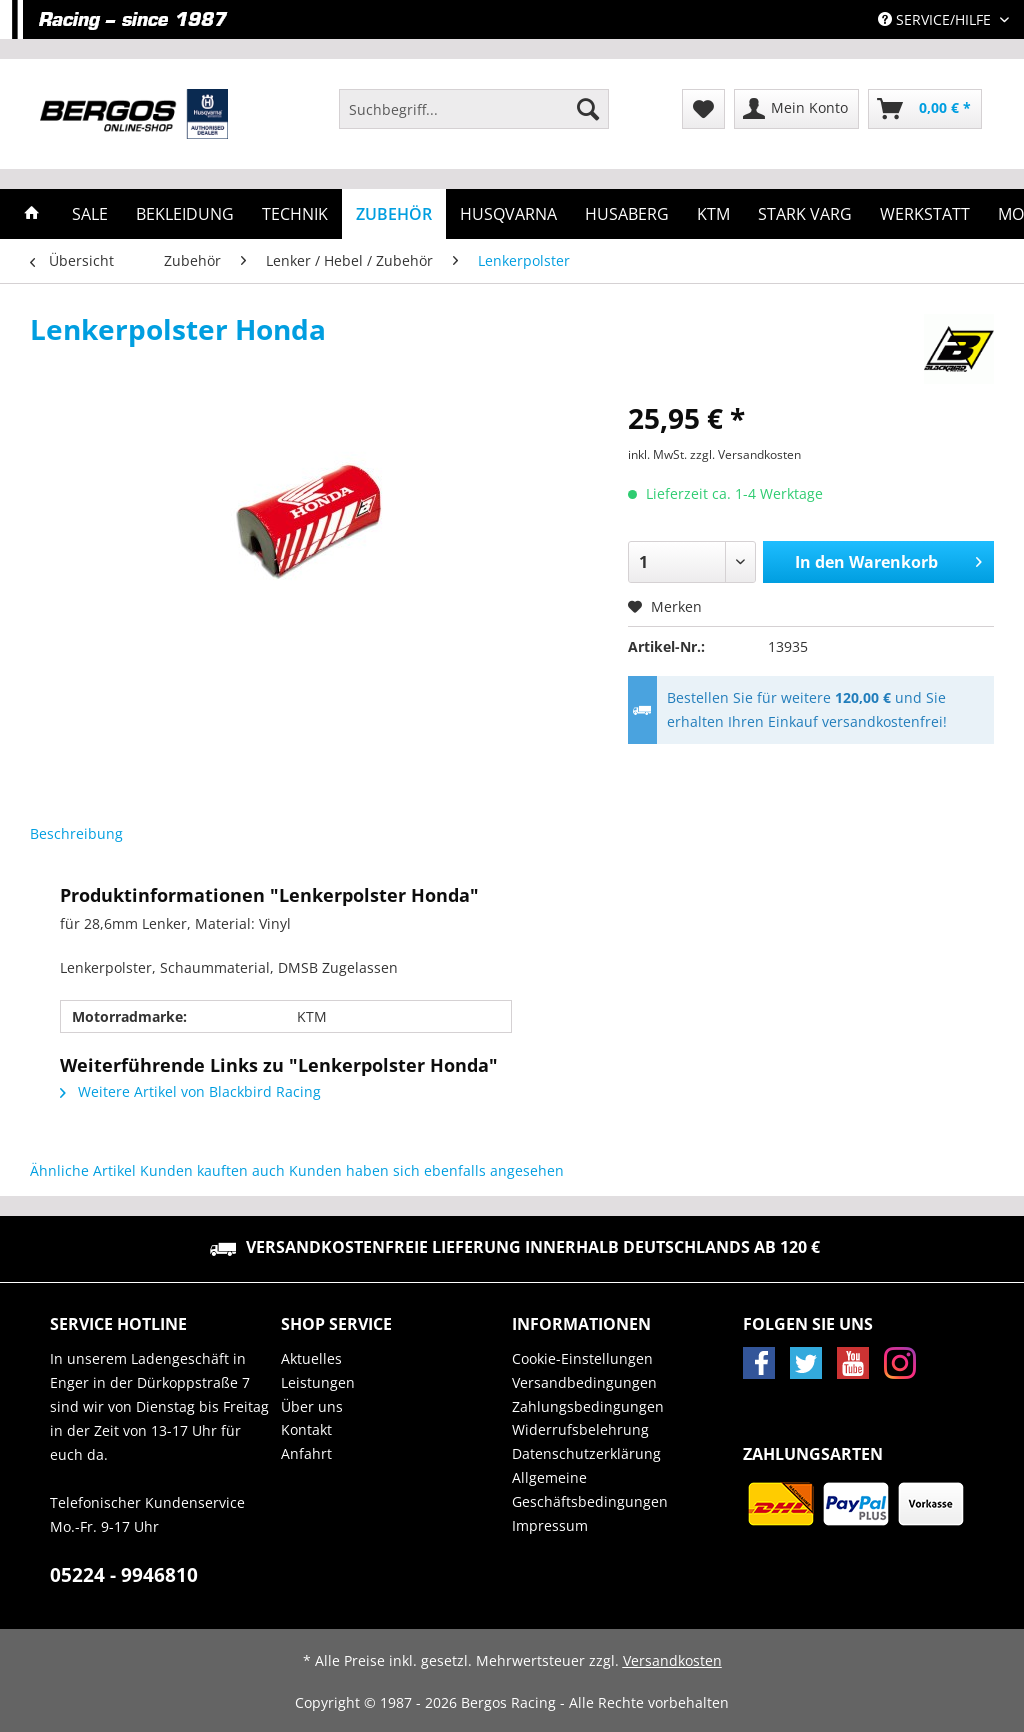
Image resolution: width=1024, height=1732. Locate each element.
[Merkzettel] (703, 109)
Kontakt (306, 1429)
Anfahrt (306, 1453)
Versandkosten (672, 1660)
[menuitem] (474, 118)
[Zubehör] (394, 214)
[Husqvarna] (508, 214)
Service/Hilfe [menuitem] (936, 19)
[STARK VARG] (805, 214)
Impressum (550, 1525)
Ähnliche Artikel (83, 1170)
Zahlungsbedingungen (588, 1406)
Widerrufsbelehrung (580, 1429)
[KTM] (713, 214)
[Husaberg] (627, 214)
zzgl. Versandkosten (745, 454)
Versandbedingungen (584, 1382)
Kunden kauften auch (212, 1170)
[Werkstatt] (925, 214)
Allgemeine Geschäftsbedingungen (590, 1489)
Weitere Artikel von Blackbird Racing (190, 1091)
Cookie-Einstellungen (582, 1358)
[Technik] (295, 214)
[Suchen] (588, 109)
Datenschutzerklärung (586, 1453)
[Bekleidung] (185, 214)
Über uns (312, 1406)
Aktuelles (311, 1358)
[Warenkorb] (925, 109)
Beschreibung (76, 833)
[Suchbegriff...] (474, 109)
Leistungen (318, 1382)
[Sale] (90, 214)
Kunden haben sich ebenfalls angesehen (426, 1170)
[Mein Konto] (796, 109)
